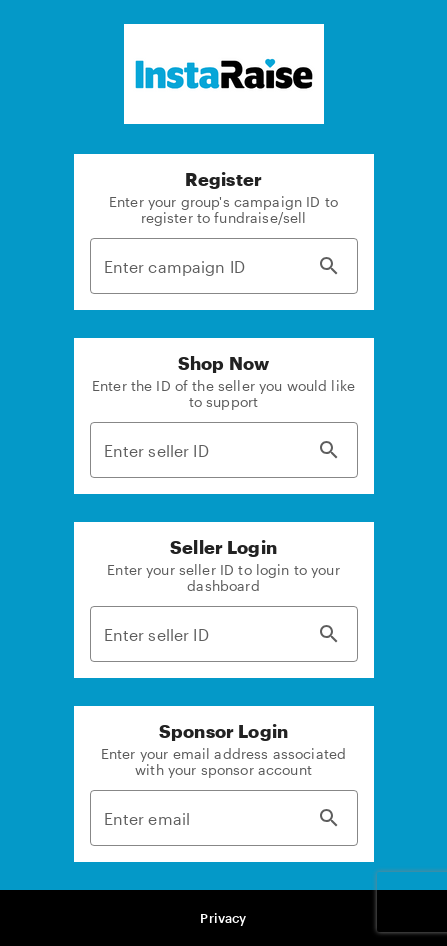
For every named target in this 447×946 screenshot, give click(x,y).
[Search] (329, 266)
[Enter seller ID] (198, 450)
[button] (224, 918)
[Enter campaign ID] (198, 266)
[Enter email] (198, 818)
